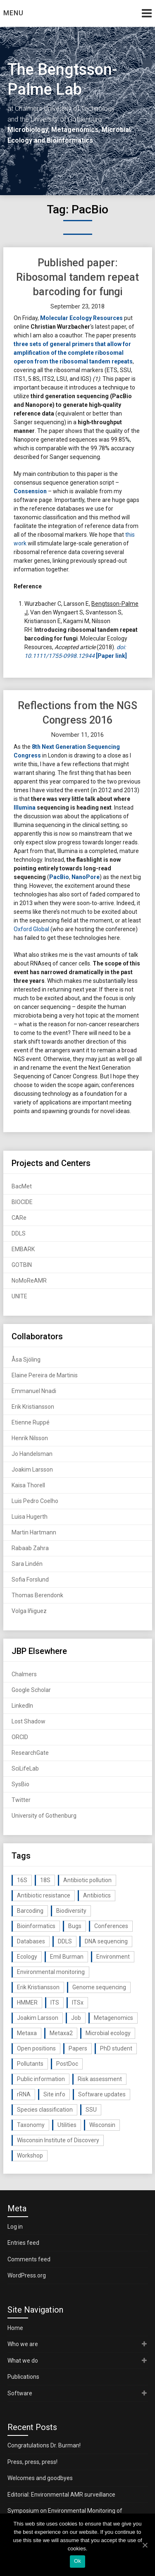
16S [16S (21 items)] (22, 1880)
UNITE (19, 1296)
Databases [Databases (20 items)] (31, 1941)
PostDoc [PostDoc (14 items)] (67, 2063)
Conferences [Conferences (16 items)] (111, 1926)
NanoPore (86, 877)
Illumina (25, 807)
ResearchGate (30, 1752)
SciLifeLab (25, 1768)
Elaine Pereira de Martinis (45, 1375)
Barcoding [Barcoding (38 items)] (30, 1910)
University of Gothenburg (44, 1815)
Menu (13, 13)
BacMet (22, 1186)
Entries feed (23, 2242)
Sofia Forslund (30, 1579)
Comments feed (28, 2259)
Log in (15, 2226)
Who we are (22, 2344)
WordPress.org (26, 2275)
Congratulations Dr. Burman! (44, 2445)
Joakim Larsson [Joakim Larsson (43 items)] (37, 2017)
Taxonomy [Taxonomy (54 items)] (31, 2125)
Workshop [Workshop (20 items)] (30, 2155)
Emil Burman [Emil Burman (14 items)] (66, 1956)
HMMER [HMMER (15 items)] (27, 2002)
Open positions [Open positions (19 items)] (36, 2048)
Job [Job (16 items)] (76, 2017)
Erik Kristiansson (33, 1406)
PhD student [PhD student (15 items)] (116, 2048)
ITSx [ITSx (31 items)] (77, 2002)
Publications (23, 2376)
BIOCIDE (22, 1202)
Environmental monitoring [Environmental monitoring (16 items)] (51, 1972)
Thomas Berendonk (37, 1595)
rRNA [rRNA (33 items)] (24, 2094)
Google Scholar (31, 1690)
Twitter (21, 1800)
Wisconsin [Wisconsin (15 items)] (102, 2125)
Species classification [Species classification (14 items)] (45, 2109)
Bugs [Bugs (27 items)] (74, 1926)
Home (15, 2328)
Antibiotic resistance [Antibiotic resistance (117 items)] (43, 1895)
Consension (30, 491)
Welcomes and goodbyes (40, 2478)
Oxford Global (31, 929)
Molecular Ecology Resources (81, 318)
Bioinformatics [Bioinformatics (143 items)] (36, 1926)
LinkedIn (22, 1705)
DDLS (19, 1233)
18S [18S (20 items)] (45, 1880)
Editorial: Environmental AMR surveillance (61, 2494)
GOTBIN (22, 1265)
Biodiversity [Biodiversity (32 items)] (71, 1910)
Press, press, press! (32, 2462)
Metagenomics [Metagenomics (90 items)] (113, 2017)
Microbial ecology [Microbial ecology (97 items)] (108, 2033)
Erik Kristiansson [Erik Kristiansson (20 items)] (38, 1987)
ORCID (20, 1737)
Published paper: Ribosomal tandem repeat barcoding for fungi (77, 277)
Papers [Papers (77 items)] (78, 2048)
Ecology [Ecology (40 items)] (27, 1956)
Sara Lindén (27, 1563)
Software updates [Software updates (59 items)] (102, 2094)
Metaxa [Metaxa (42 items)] (27, 2033)
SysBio (20, 1784)
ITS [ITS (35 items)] (54, 2002)
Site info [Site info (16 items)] (54, 2094)
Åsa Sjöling (26, 1359)
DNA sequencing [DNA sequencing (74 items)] (106, 1941)
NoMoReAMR (29, 1280)
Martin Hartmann (34, 1532)
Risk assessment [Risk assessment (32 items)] (100, 2079)
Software (19, 2393)
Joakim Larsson (32, 1469)
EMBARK (23, 1249)
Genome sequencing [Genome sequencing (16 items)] (99, 1987)
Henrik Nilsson (30, 1438)
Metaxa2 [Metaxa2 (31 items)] (61, 2033)
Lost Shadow (28, 1721)
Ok (77, 2561)
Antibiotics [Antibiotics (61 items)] (97, 1895)
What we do (22, 2360)
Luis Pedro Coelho (35, 1501)
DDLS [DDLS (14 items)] (65, 1941)
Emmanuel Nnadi (34, 1391)
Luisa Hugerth (30, 1516)
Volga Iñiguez (29, 1611)
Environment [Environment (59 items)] (113, 1956)
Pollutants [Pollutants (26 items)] (30, 2063)
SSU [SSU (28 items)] (91, 2109)
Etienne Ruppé (31, 1422)
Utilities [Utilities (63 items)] (66, 2125)
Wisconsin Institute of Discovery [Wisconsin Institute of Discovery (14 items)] (58, 2140)
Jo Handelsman (32, 1453)
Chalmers (24, 1674)
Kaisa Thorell (28, 1485)
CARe (19, 1217)
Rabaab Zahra (30, 1548)
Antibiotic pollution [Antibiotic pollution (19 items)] (87, 1880)
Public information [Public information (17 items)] (41, 2079)
